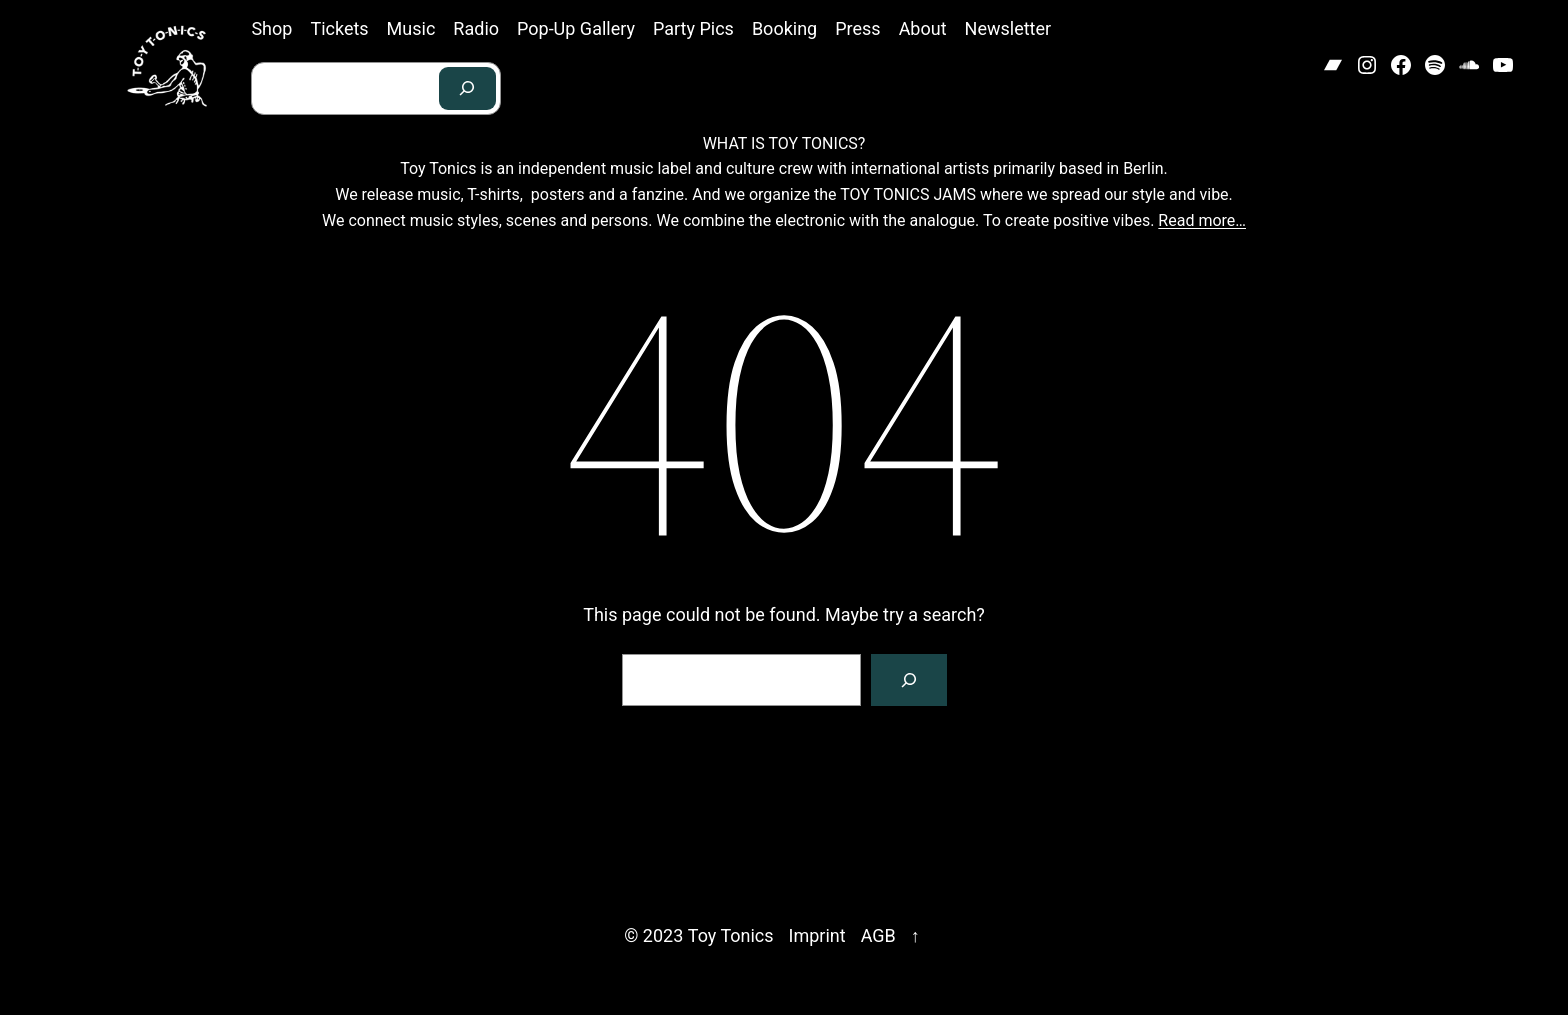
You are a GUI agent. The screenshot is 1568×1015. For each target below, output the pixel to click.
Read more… (1202, 220)
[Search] (468, 88)
